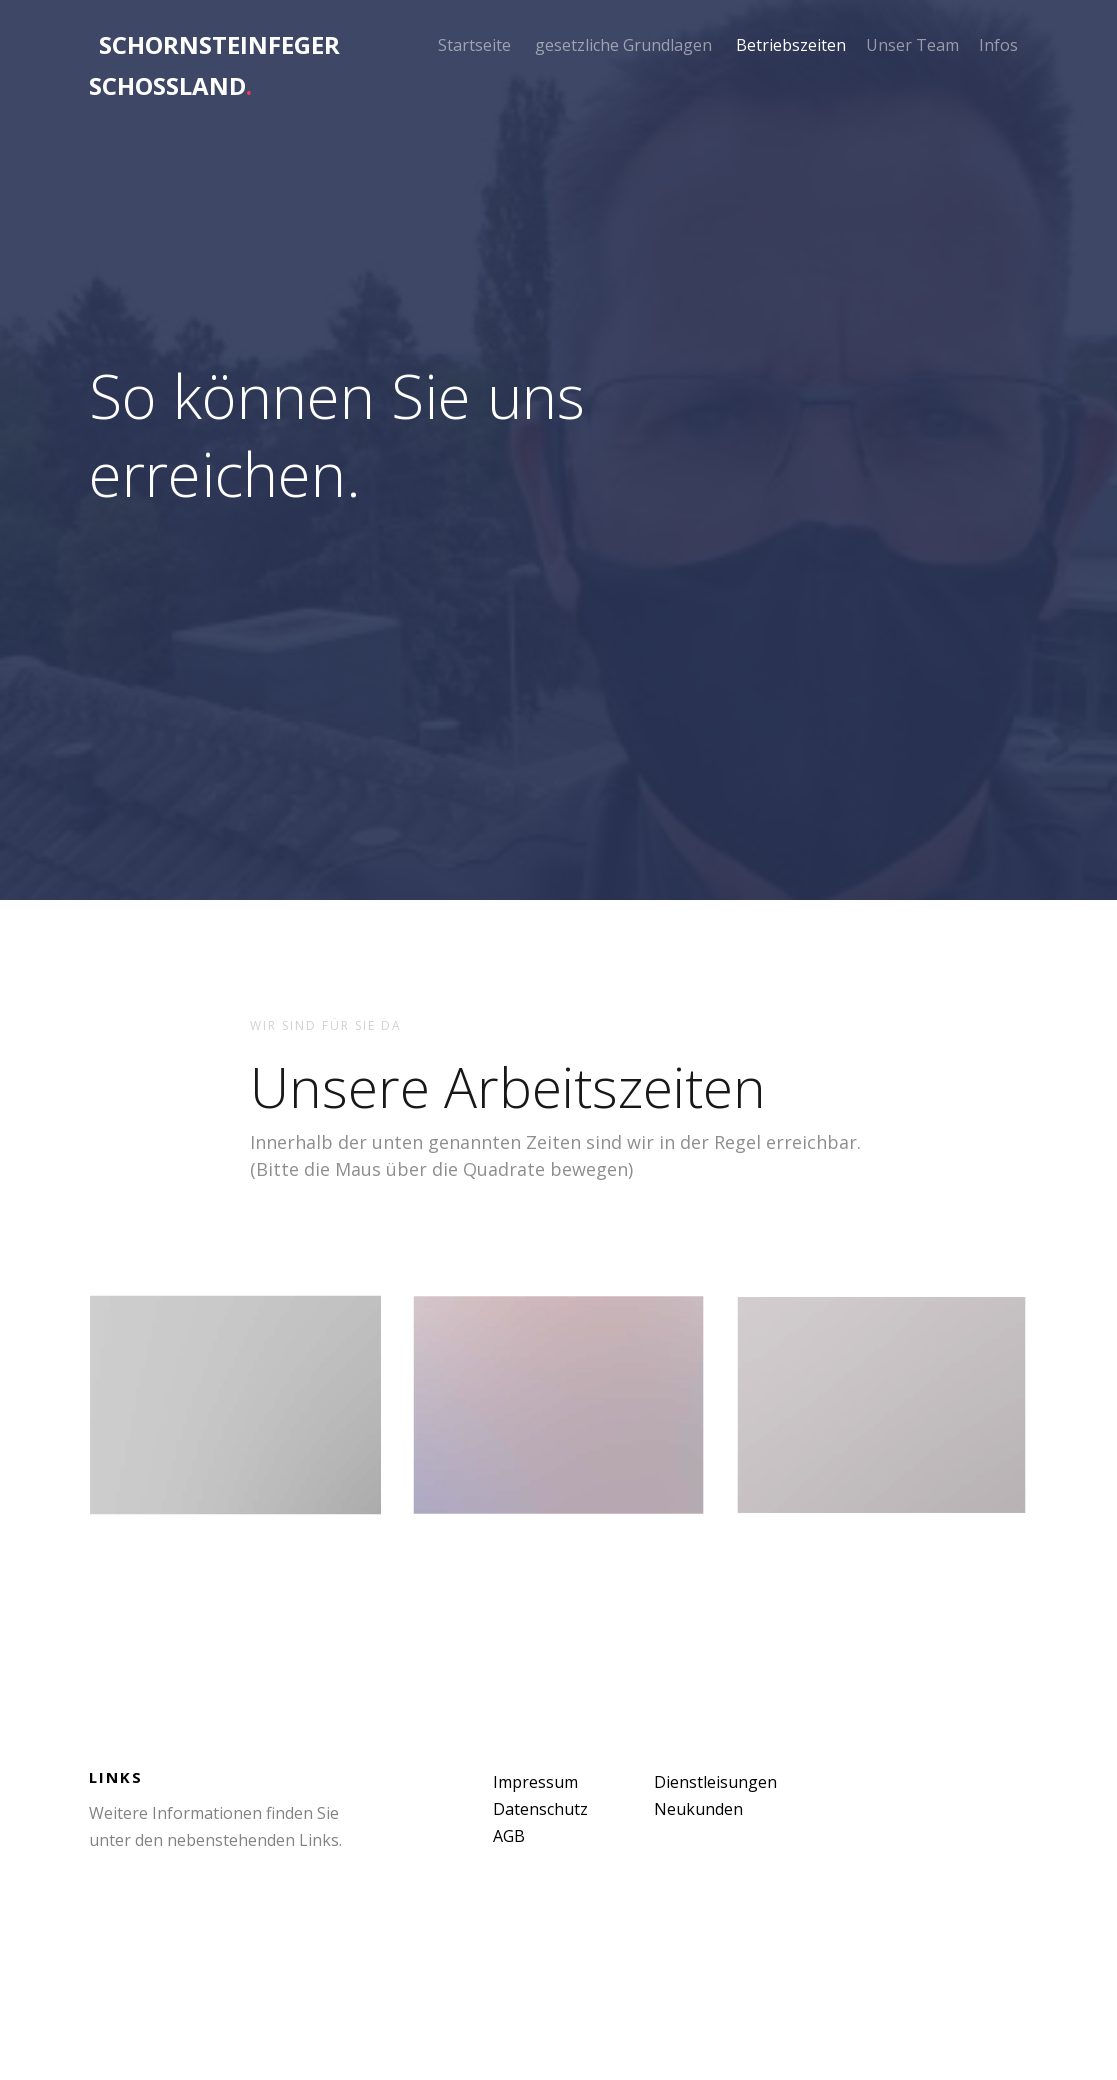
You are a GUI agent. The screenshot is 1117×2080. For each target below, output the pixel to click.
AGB (509, 1836)
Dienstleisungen (715, 1782)
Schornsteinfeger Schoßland (214, 65)
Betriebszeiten (791, 45)
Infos (998, 45)
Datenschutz (540, 1809)
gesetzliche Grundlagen (623, 45)
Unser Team (912, 45)
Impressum (535, 1782)
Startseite (474, 45)
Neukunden (698, 1809)
